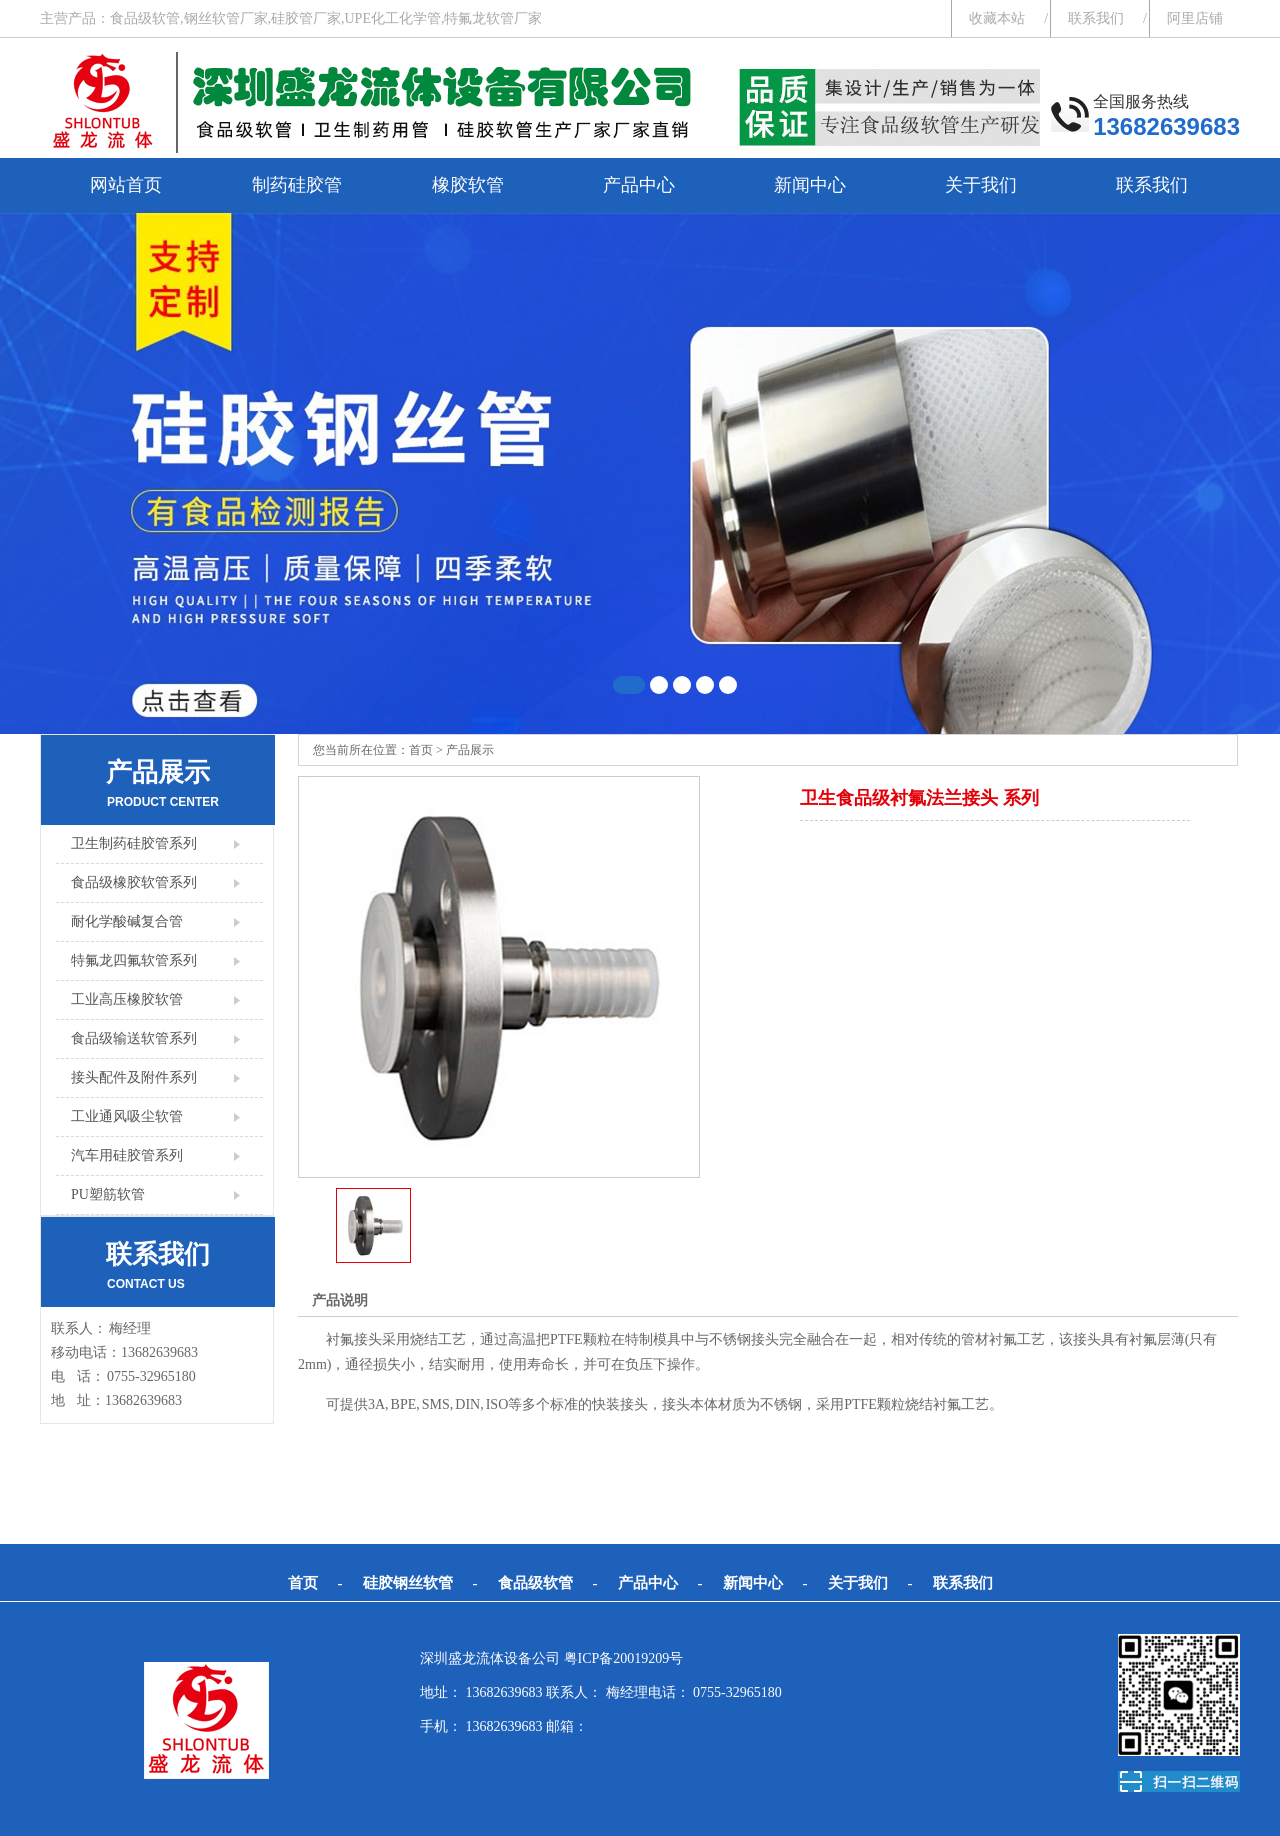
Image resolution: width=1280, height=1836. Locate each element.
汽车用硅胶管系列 (127, 1155)
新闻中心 (810, 185)
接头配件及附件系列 (134, 1077)
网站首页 (126, 185)
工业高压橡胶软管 (127, 999)
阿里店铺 (1195, 18)
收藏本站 (997, 18)
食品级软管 (535, 1583)
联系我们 (1096, 18)
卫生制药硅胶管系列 (134, 843)
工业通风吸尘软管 (127, 1116)
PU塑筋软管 (108, 1194)
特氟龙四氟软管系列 (134, 960)
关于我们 (981, 185)
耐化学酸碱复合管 (127, 921)
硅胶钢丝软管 (408, 1583)
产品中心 (639, 185)
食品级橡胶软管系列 (134, 882)
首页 (421, 750)
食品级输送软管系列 (134, 1038)
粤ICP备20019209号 (624, 1658)
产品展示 (470, 750)
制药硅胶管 (297, 185)
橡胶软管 (468, 185)
